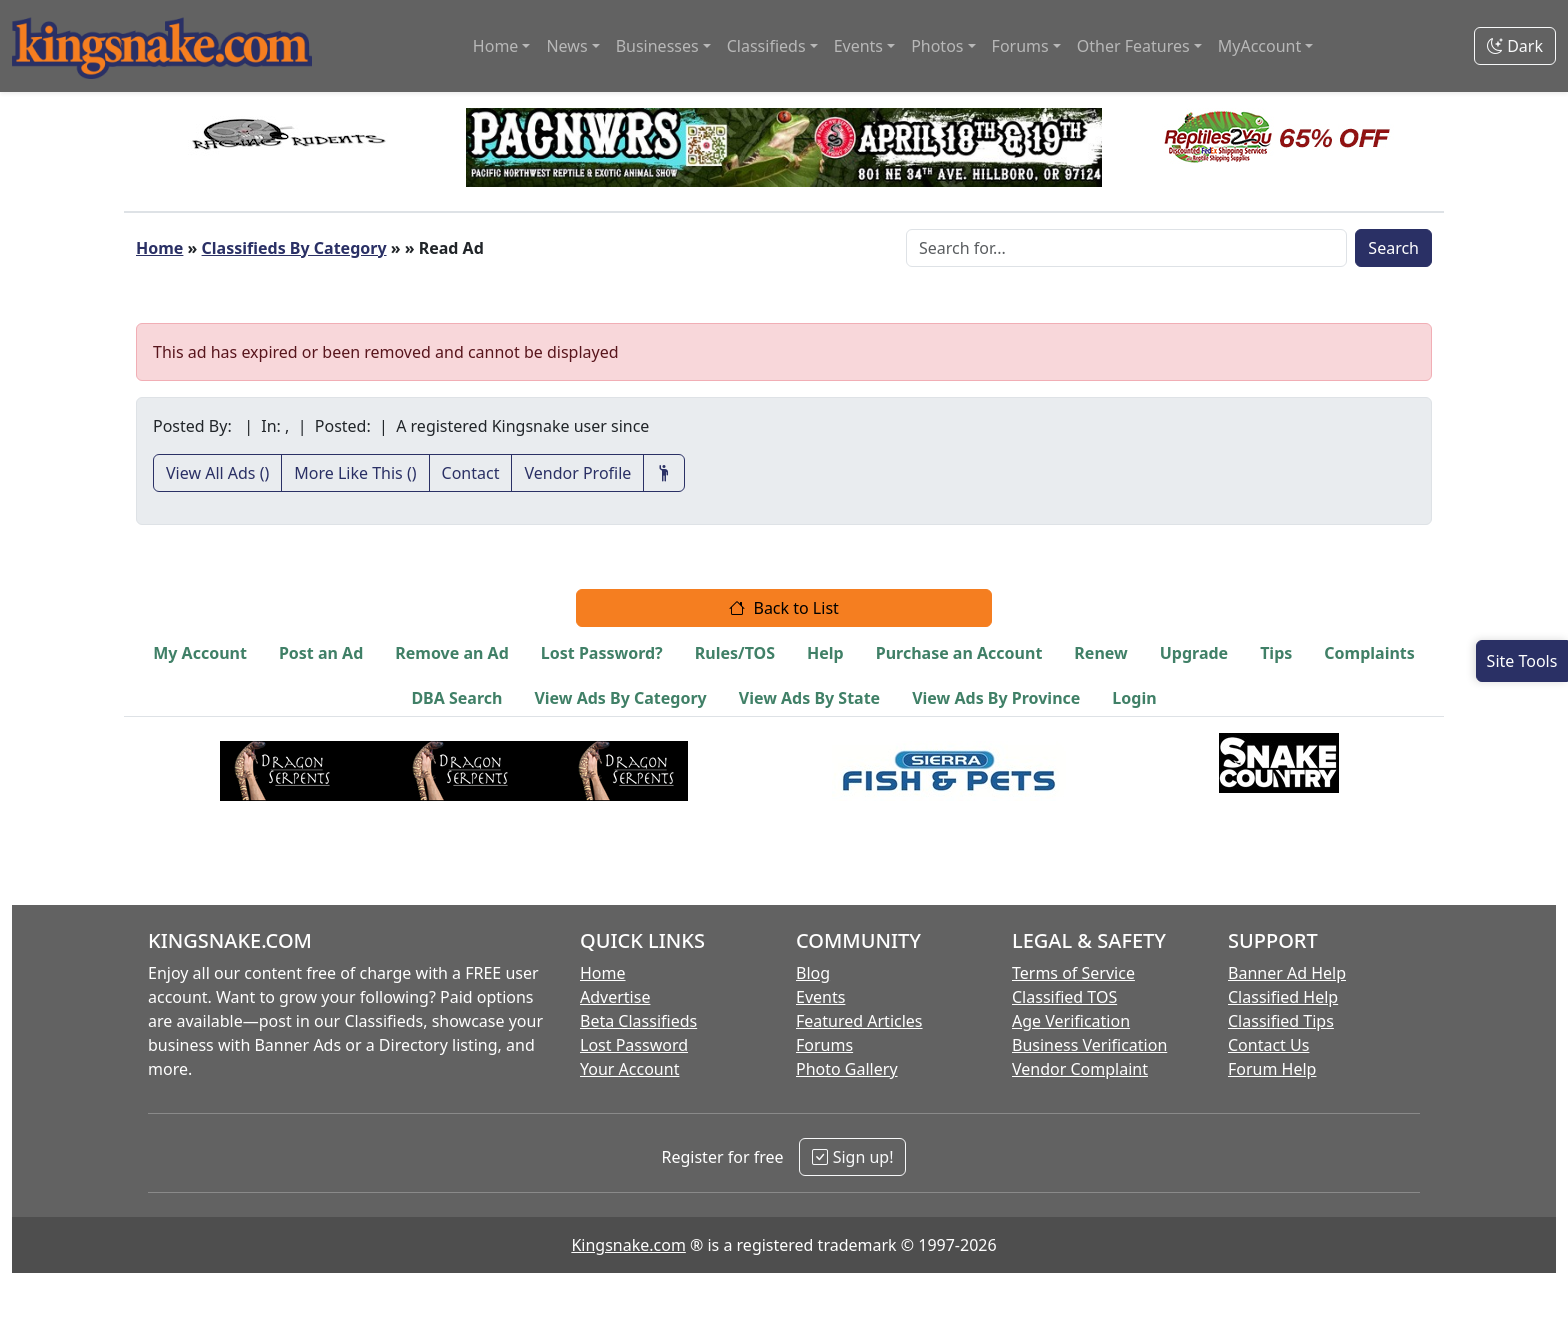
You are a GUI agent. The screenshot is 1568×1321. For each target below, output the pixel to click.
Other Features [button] (1133, 46)
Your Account (629, 1069)
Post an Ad (321, 653)
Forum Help (1272, 1069)
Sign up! (852, 1157)
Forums (824, 1045)
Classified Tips (1281, 1021)
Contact (471, 473)
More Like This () (355, 473)
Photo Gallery (847, 1069)
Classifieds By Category (294, 248)
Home (159, 248)
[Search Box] (1126, 248)
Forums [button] (1020, 46)
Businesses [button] (657, 46)
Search (1393, 248)
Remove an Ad (452, 653)
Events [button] (858, 46)
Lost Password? (602, 653)
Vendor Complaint (1080, 1069)
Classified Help (1283, 997)
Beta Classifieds (638, 1021)
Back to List (784, 608)
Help (825, 653)
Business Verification (1089, 1045)
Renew (1100, 653)
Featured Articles (859, 1021)
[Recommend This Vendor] (664, 473)
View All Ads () (217, 473)
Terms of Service (1073, 973)
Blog (813, 973)
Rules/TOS (735, 653)
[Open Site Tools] (1522, 661)
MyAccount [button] (1260, 46)
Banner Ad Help (1287, 973)
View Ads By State (809, 698)
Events (820, 997)
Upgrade (1194, 653)
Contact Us (1268, 1045)
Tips (1276, 653)
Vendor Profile (577, 473)
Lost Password (634, 1045)
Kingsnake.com (628, 1245)
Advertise (615, 997)
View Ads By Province (996, 698)
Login (1134, 698)
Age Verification (1071, 1021)
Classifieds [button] (766, 46)
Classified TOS (1064, 997)
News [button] (566, 46)
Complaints (1369, 653)
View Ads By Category (620, 698)
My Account (200, 653)
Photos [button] (937, 46)
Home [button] (496, 46)
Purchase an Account (959, 653)
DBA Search (456, 698)
